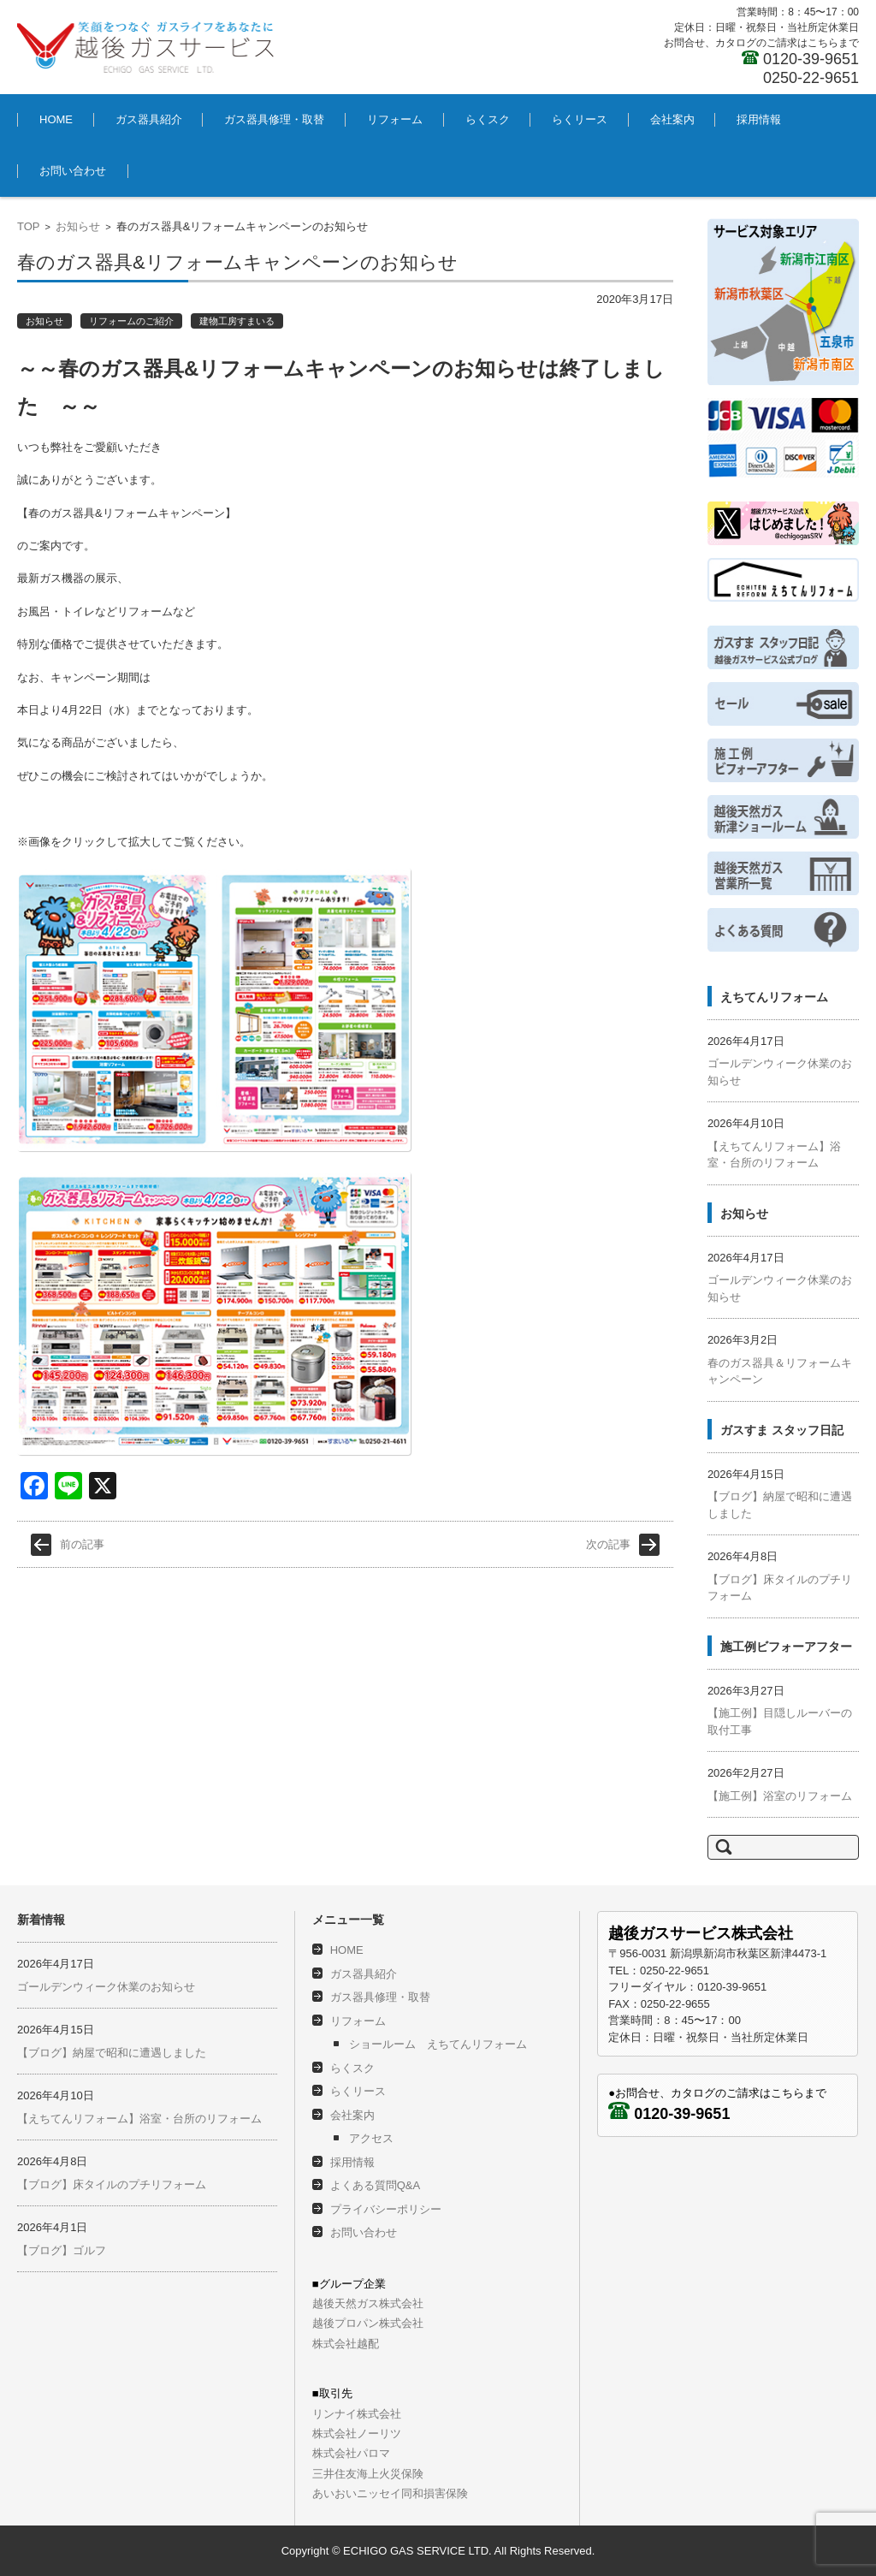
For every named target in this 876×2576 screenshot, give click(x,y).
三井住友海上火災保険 (367, 2473)
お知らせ (78, 226)
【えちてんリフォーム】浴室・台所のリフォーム (139, 2118)
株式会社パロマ (351, 2453)
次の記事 (608, 1512)
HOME (56, 119)
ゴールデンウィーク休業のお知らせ (106, 1986)
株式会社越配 (345, 2343)
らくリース (579, 119)
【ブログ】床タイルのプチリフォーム (111, 2184)
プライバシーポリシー (385, 2209)
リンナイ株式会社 (356, 2413)
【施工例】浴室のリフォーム (779, 1796)
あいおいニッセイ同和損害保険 (390, 2493)
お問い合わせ (72, 170)
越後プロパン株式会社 (367, 2323)
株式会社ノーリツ (356, 2433)
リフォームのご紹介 (131, 321)
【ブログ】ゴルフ (61, 2250)
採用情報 (759, 119)
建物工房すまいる (237, 321)
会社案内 (672, 119)
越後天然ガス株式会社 (367, 2303)
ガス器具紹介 (148, 119)
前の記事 (82, 1512)
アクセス (371, 2138)
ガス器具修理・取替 (274, 119)
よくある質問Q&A (375, 2185)
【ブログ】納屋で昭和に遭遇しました (111, 2052)
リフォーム (395, 119)
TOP (28, 226)
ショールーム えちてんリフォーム (438, 2044)
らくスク (487, 119)
